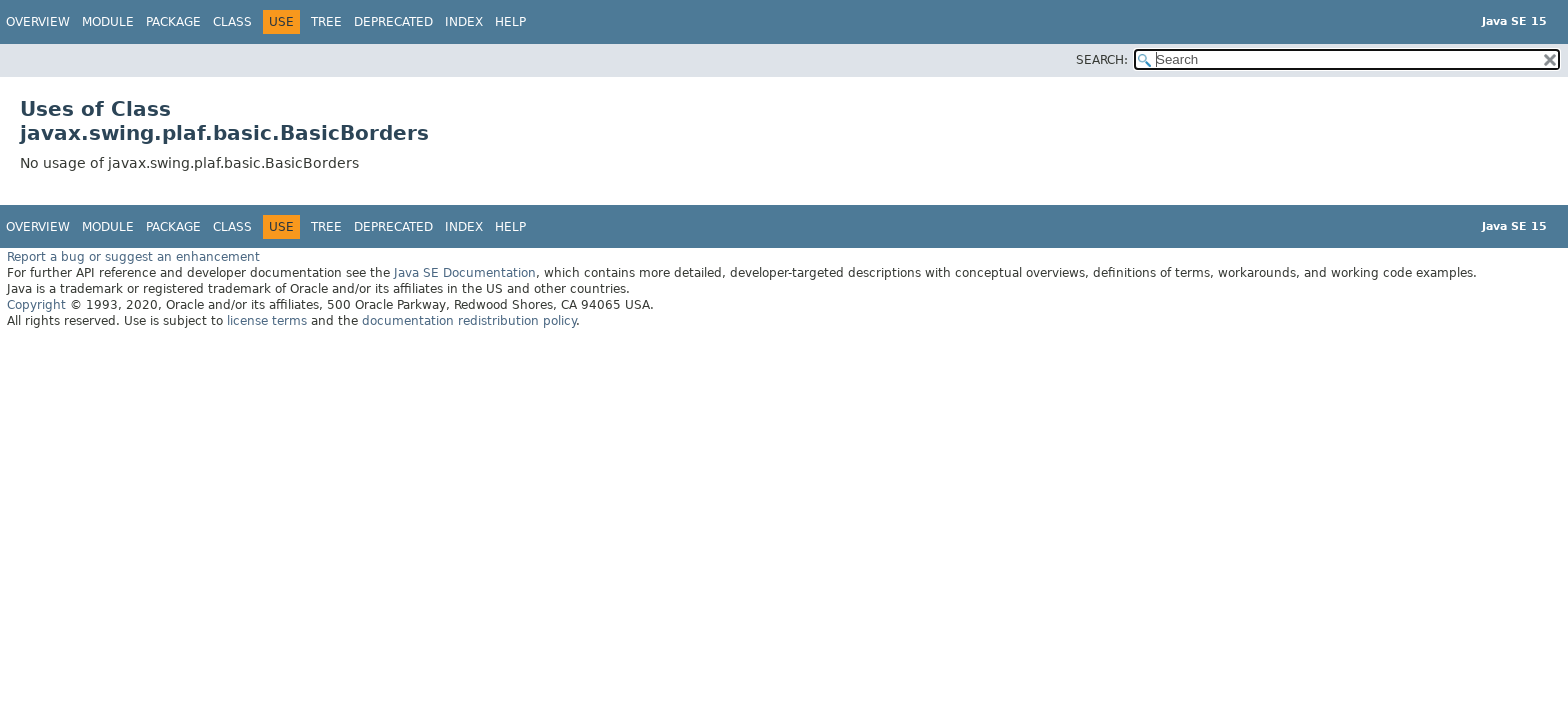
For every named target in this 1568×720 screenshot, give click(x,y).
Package (173, 22)
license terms (267, 321)
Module (108, 22)
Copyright (36, 305)
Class (232, 22)
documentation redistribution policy (469, 321)
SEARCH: (1102, 60)
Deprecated (393, 22)
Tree (326, 22)
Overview (38, 22)
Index (464, 22)
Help (510, 22)
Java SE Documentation (465, 273)
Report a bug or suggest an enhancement (133, 257)
